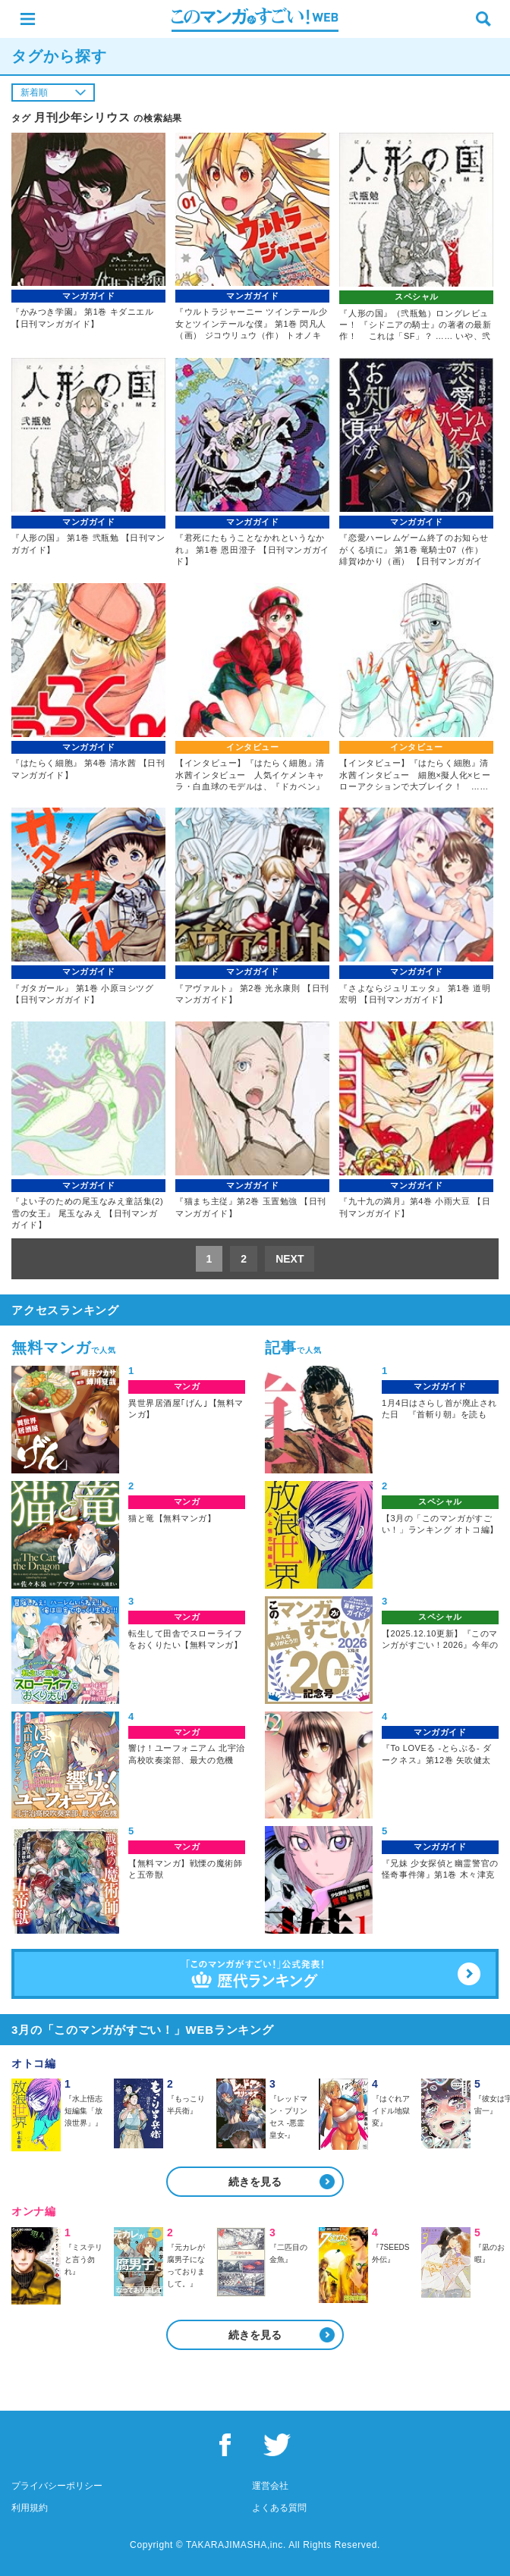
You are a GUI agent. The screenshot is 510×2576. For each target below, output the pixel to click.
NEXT (289, 1259)
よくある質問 (279, 2507)
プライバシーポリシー (56, 2485)
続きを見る (255, 2182)
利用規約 (29, 2507)
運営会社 (270, 2485)
